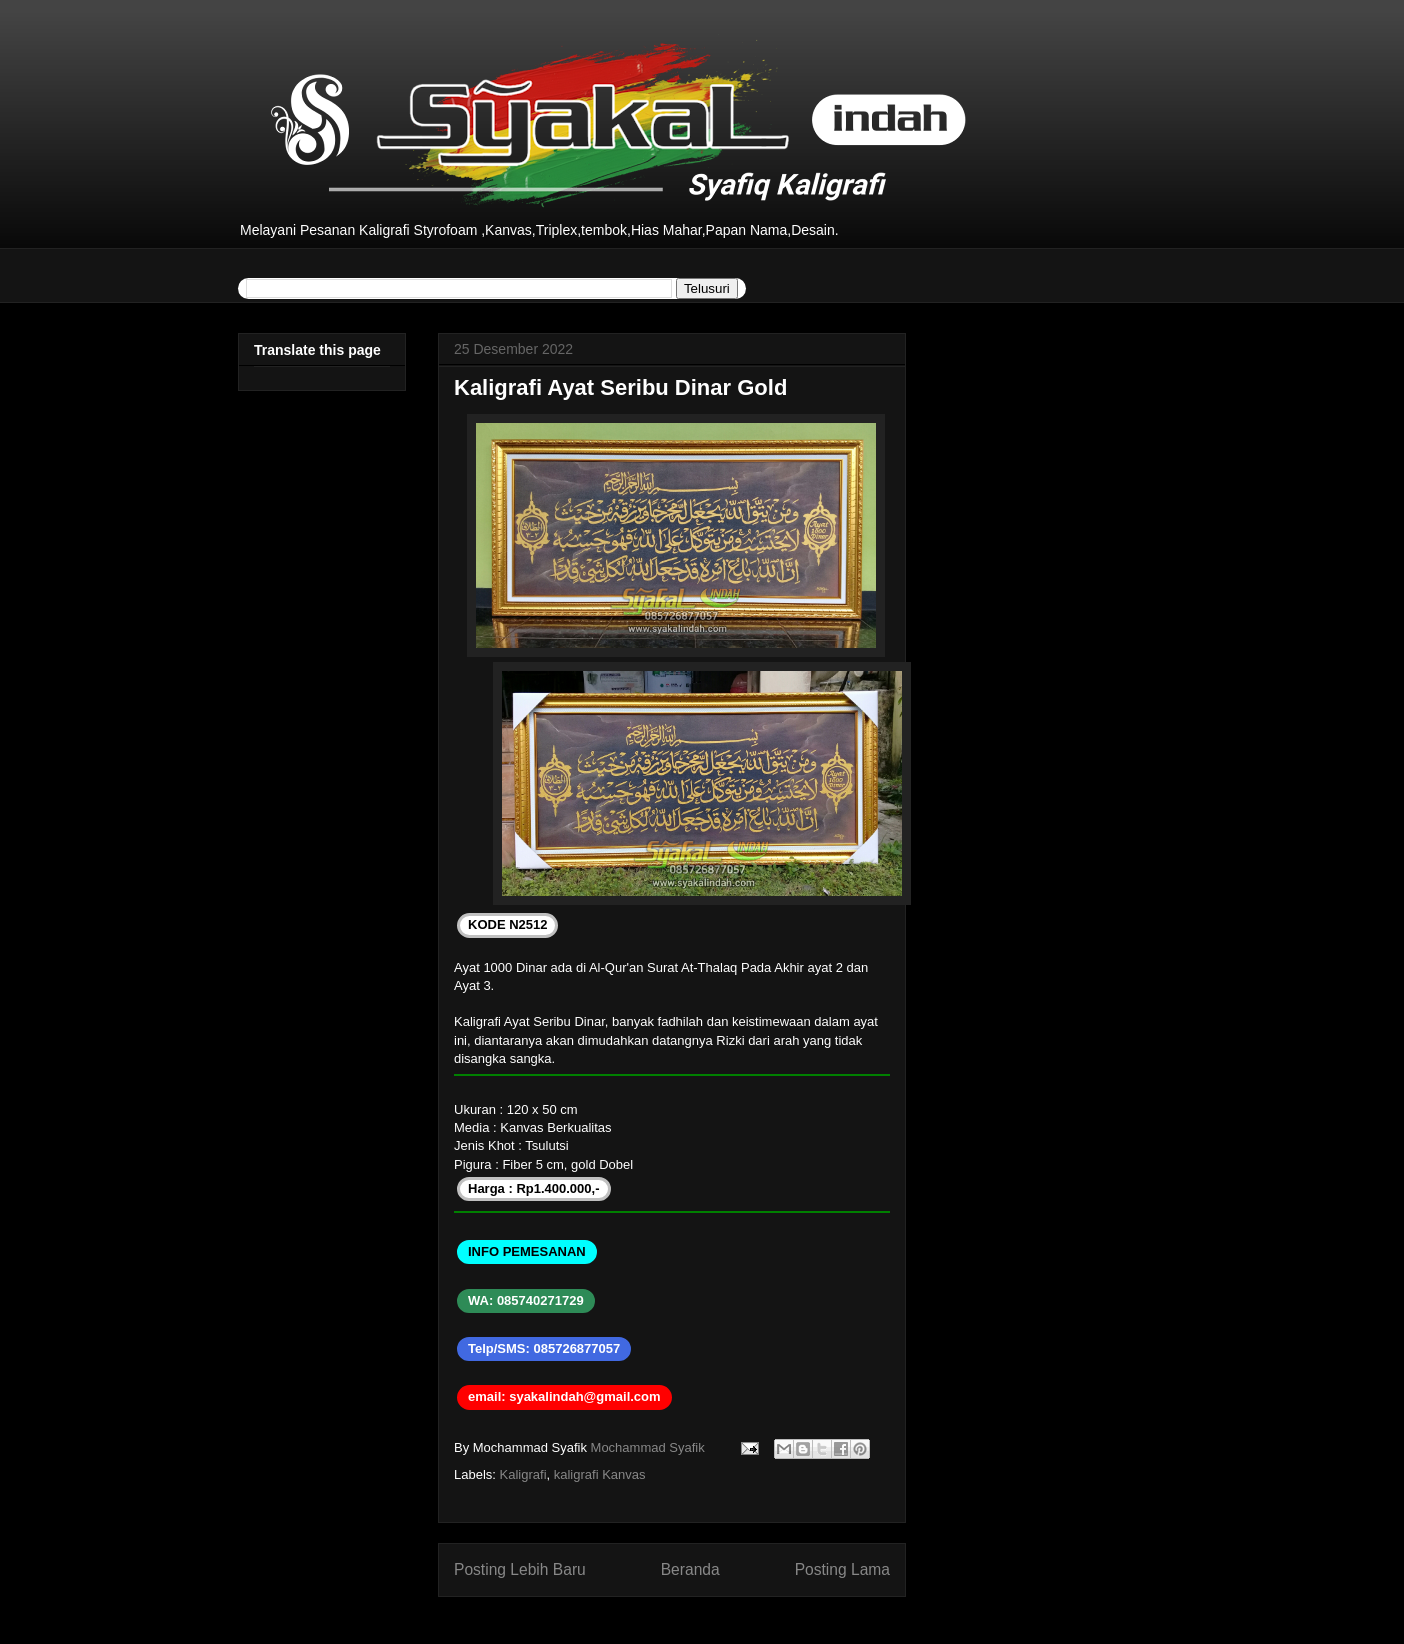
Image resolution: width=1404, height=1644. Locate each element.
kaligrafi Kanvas (600, 1474)
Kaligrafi (523, 1474)
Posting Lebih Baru (520, 1569)
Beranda (690, 1569)
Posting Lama (842, 1569)
